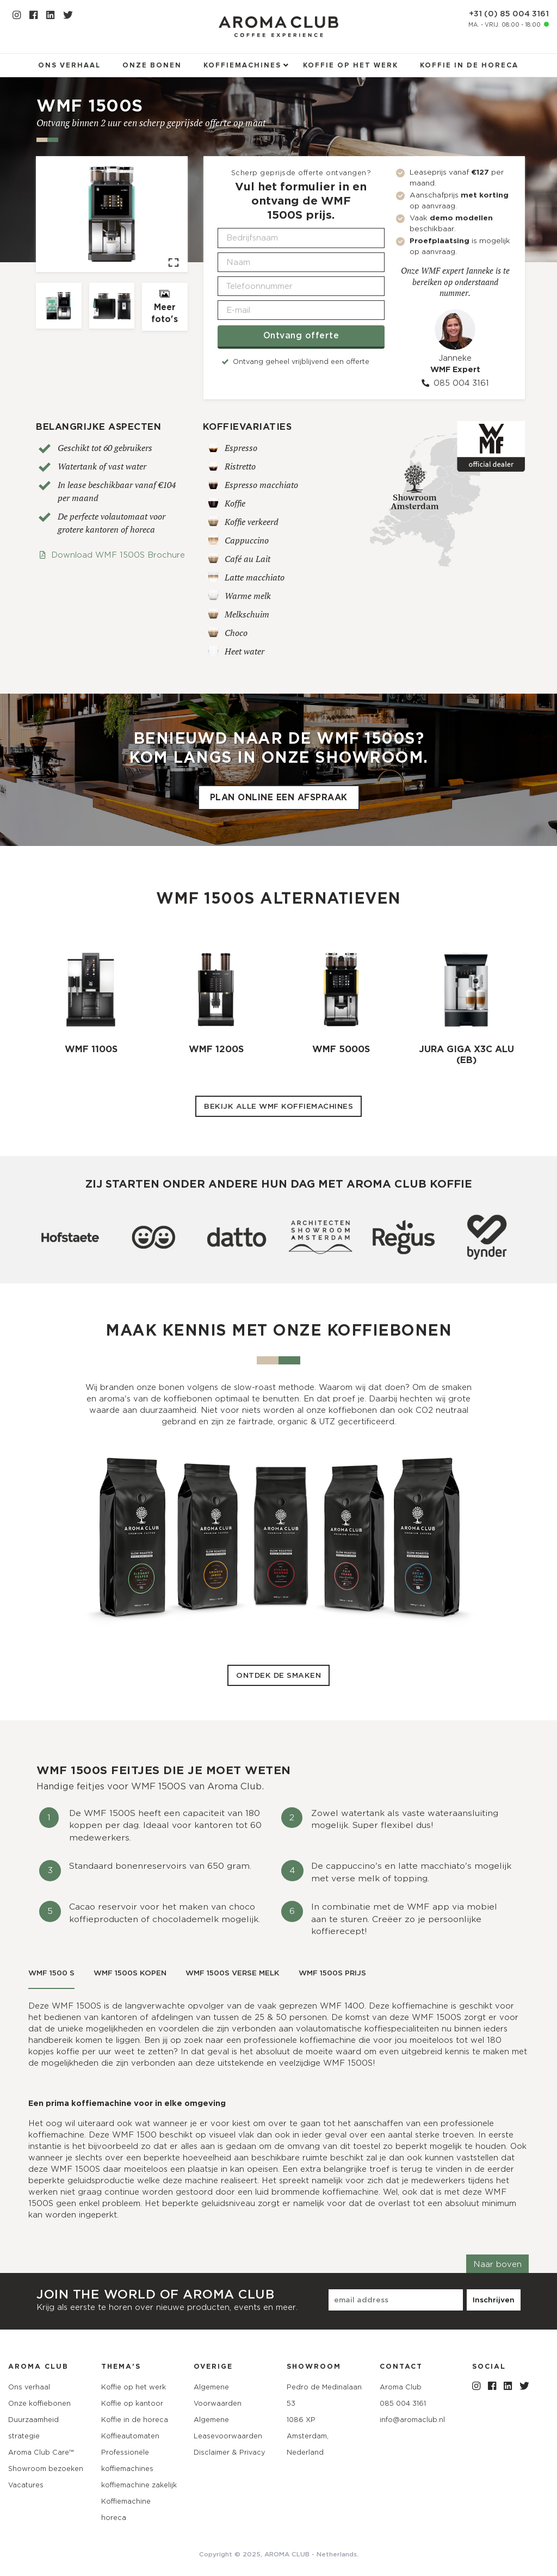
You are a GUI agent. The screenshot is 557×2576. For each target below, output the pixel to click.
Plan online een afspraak (279, 797)
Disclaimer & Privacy (229, 2452)
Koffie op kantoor (132, 2403)
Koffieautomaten (130, 2436)
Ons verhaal (69, 65)
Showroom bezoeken (45, 2468)
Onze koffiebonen (39, 2403)
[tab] (51, 1974)
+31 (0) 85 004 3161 (509, 13)
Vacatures (26, 2485)
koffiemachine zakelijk (139, 2485)
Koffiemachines (242, 65)
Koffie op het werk (350, 65)
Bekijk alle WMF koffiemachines (278, 1106)
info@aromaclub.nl (412, 2420)
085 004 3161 (455, 383)
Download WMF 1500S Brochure (112, 555)
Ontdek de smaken (278, 1675)
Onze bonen (152, 65)
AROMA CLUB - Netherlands (310, 2554)
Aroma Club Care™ (41, 2452)
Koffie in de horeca (469, 65)
